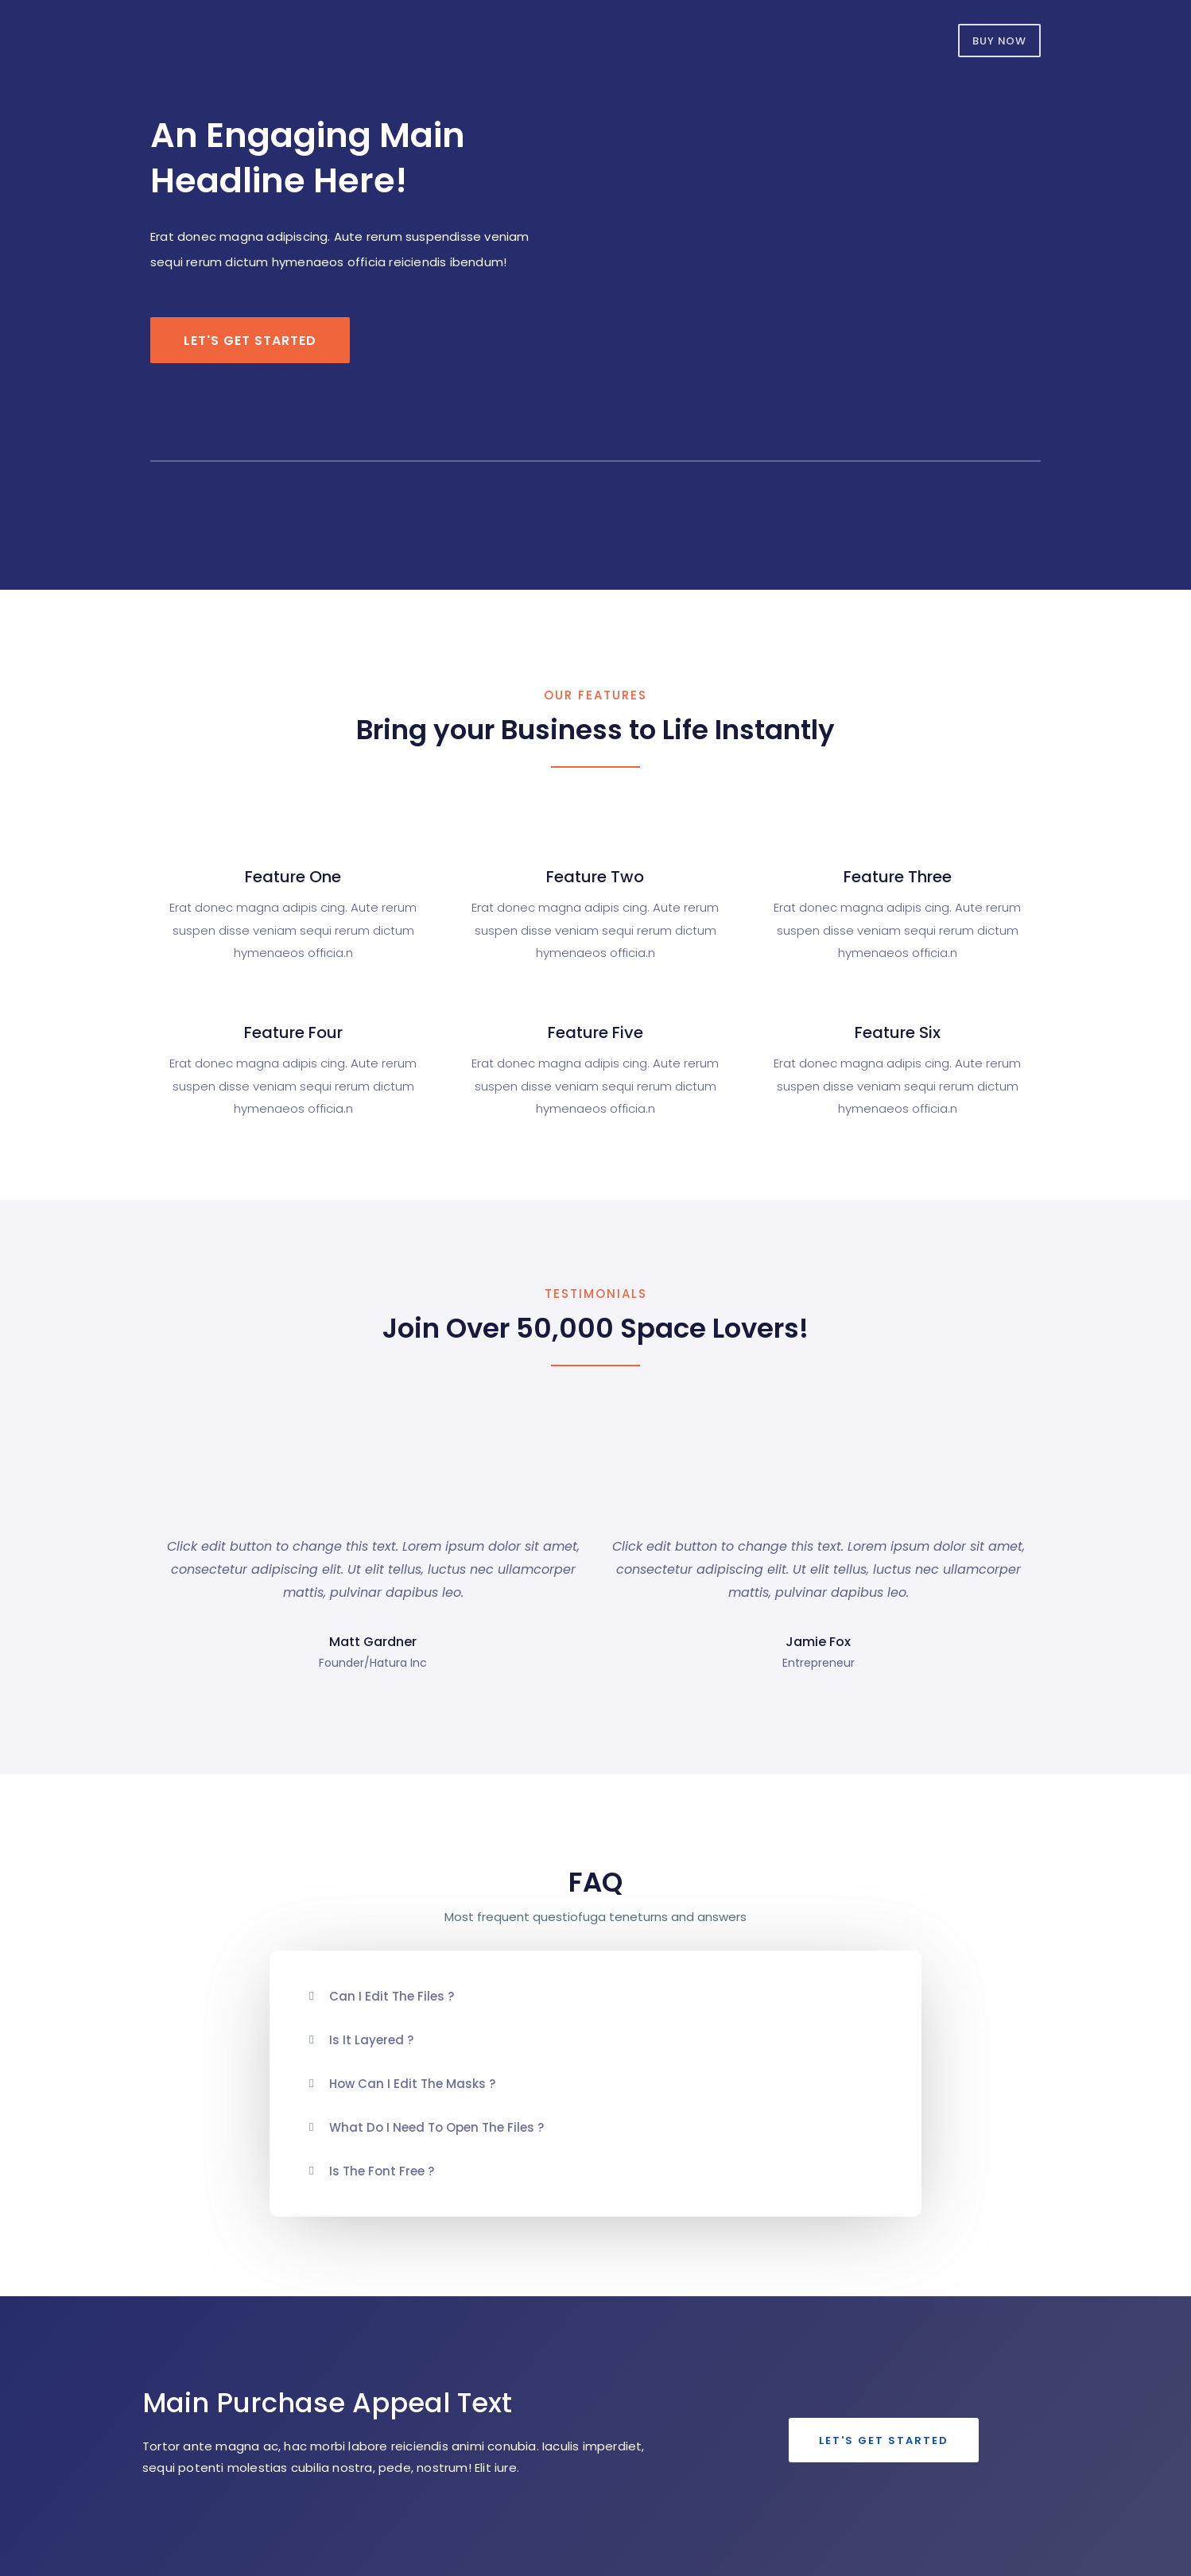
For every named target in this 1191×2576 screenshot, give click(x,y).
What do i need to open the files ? (436, 2127)
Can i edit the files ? (391, 1996)
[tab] (595, 1996)
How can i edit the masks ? (412, 2083)
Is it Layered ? (371, 2040)
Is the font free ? (381, 2171)
